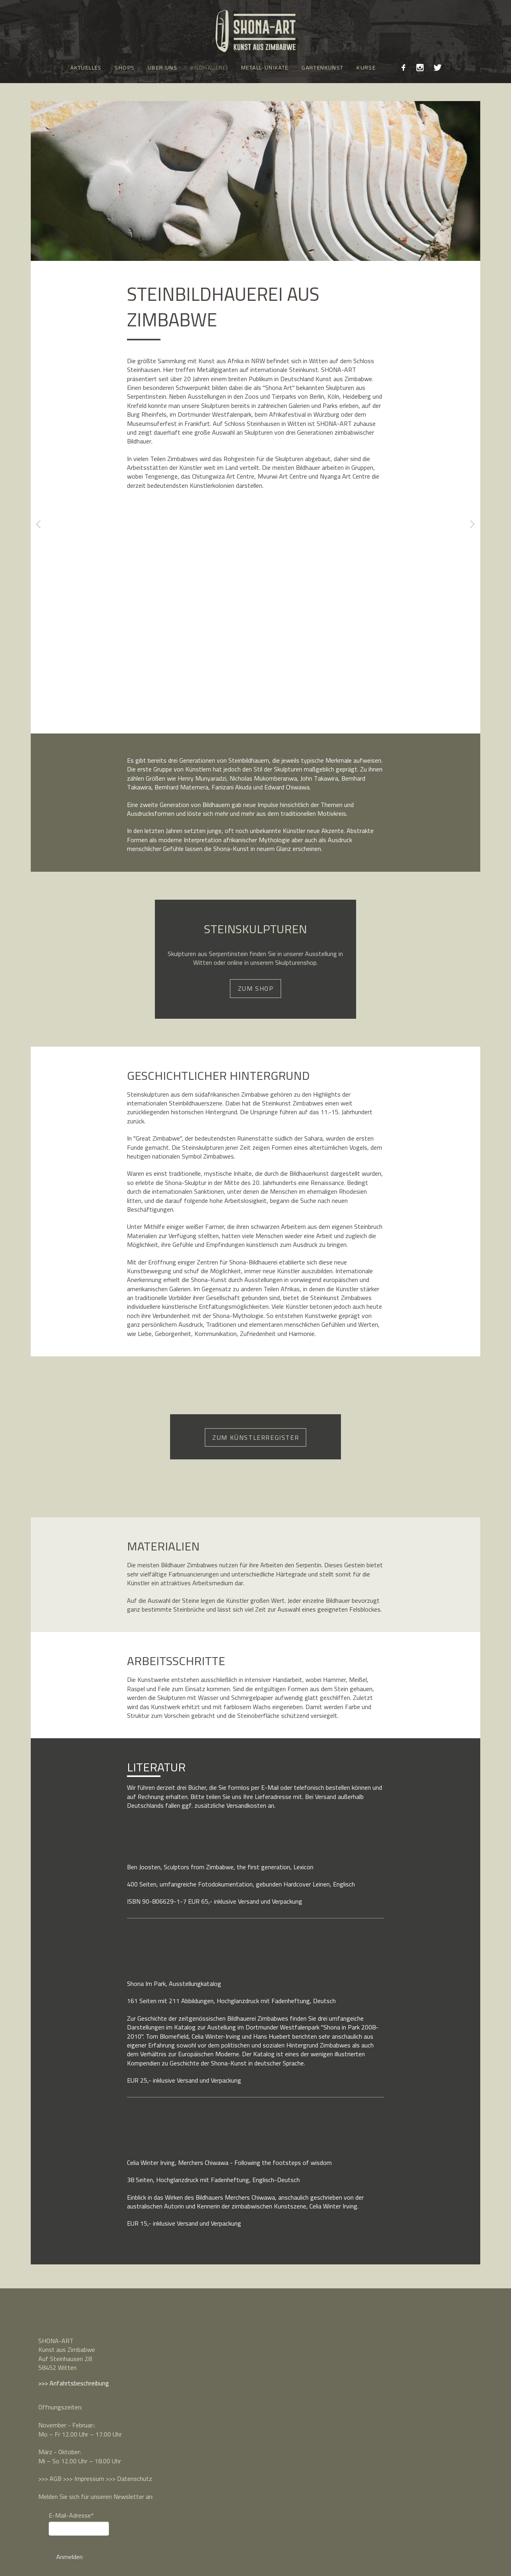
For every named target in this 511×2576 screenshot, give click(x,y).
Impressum (89, 2479)
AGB (55, 2479)
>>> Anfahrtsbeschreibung (73, 2383)
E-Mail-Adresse (71, 2515)
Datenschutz (134, 2479)
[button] (167, 1831)
